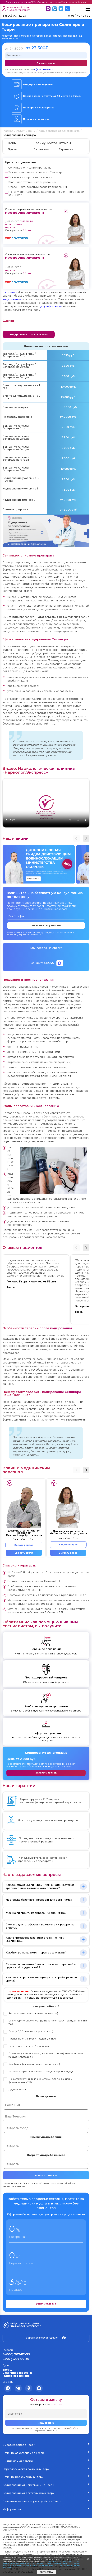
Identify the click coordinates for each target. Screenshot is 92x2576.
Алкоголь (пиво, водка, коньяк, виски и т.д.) (33, 2012)
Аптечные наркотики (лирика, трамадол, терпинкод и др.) (42, 2071)
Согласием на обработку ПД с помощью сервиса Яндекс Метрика (41, 2566)
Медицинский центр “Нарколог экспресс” (16, 8)
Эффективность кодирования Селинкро (36, 172)
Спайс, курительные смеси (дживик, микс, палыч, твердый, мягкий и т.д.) (48, 2022)
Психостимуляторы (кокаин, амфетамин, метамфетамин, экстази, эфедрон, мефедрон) (46, 2055)
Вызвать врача (46, 63)
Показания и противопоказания (30, 177)
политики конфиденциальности (71, 72)
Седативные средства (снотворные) (29, 2045)
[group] (39, 864)
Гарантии (66, 149)
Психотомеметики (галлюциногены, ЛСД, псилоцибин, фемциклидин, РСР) (40, 2080)
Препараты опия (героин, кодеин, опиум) (32, 2038)
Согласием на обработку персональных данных (30, 2563)
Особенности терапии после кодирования (37, 186)
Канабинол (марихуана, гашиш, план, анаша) (34, 2063)
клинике (11, 291)
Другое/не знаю (18, 2089)
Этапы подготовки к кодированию (32, 181)
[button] (86, 838)
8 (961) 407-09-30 (79, 15)
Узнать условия (46, 2303)
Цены (12, 143)
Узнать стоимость (46, 2175)
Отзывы (65, 143)
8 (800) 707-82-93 (14, 15)
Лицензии (41, 149)
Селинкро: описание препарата (29, 167)
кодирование (12, 298)
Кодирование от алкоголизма (59, 130)
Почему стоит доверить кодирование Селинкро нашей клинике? (46, 193)
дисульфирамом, (50, 306)
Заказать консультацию (46, 925)
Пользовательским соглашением (65, 2563)
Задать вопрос (23, 1544)
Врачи (13, 149)
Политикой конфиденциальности (17, 2565)
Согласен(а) (46, 2572)
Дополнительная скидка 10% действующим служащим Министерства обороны (46, 2)
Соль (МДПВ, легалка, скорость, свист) (31, 2031)
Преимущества (45, 143)
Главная (8, 130)
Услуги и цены (26, 130)
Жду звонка (46, 2422)
